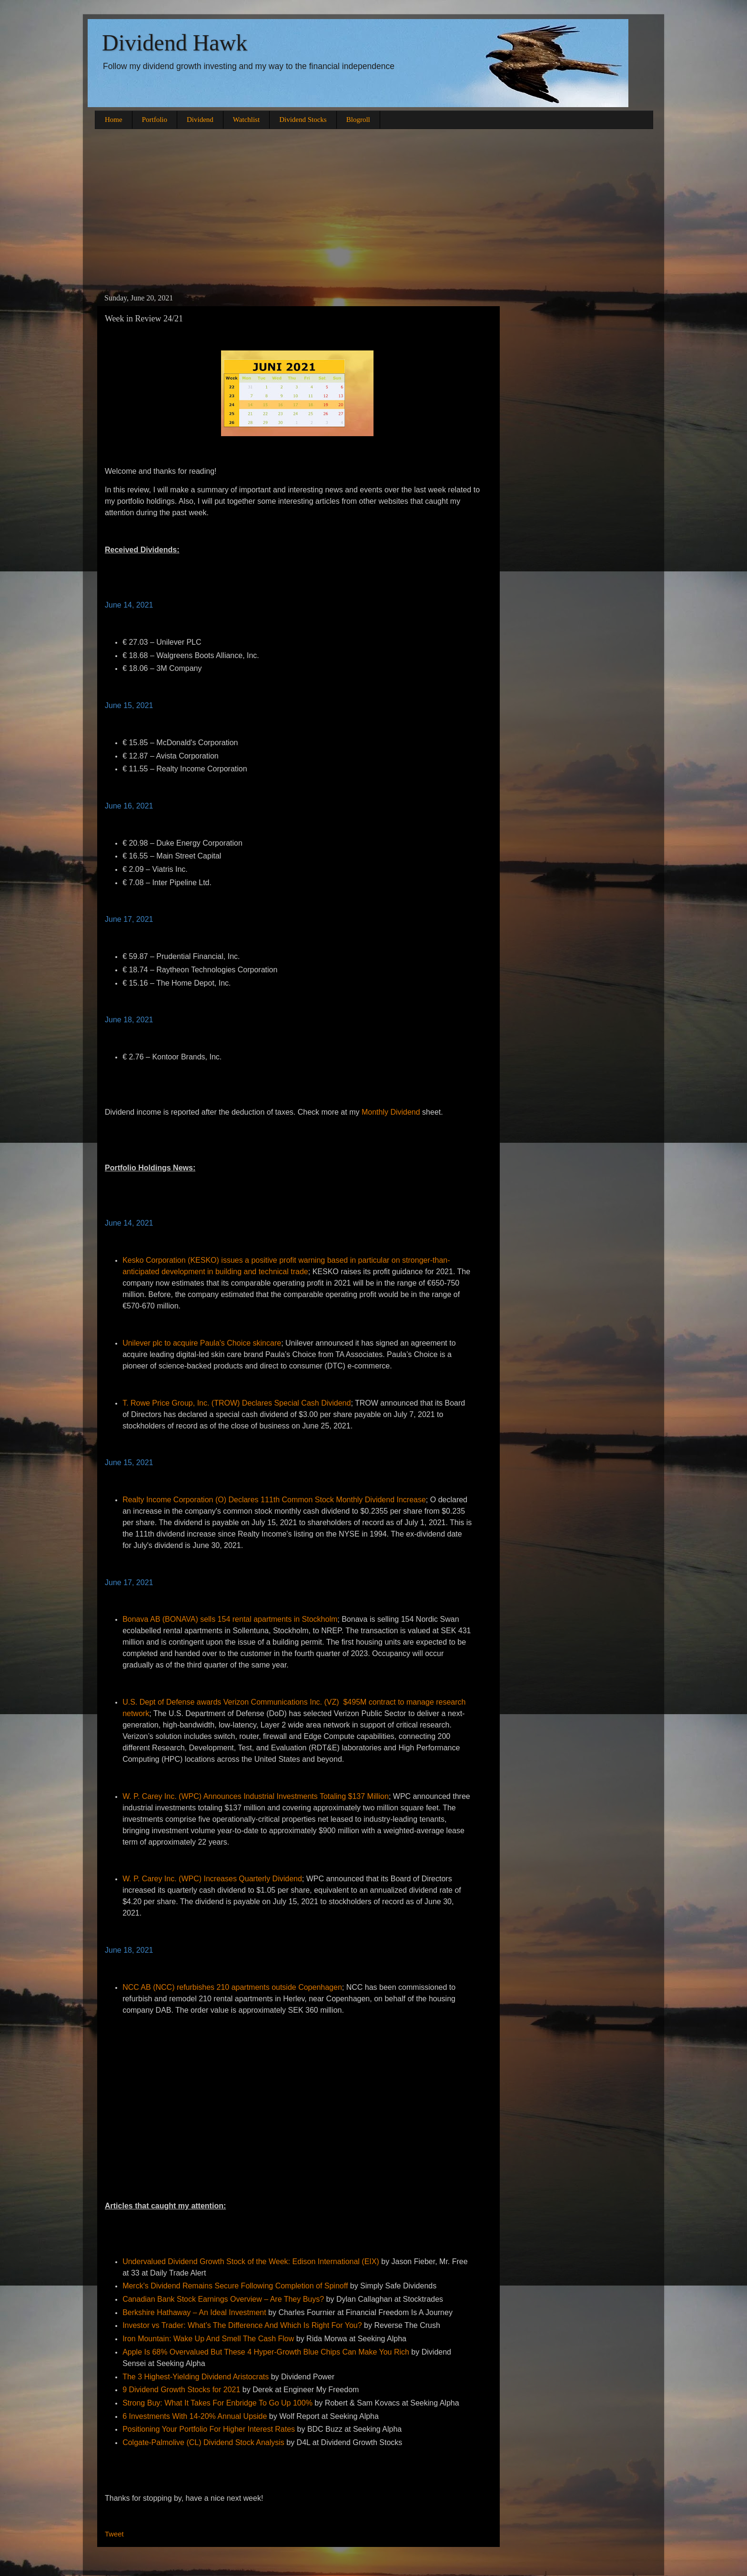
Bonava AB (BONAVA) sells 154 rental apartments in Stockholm (229, 1619)
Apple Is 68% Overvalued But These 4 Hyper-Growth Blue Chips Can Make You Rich (265, 2352)
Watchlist (246, 119)
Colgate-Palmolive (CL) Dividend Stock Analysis (203, 2442)
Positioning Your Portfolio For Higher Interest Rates (208, 2429)
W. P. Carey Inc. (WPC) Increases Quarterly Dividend (212, 1879)
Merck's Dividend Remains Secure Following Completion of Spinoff (235, 2286)
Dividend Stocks (303, 119)
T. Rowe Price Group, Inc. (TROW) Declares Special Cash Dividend (236, 1403)
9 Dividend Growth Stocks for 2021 (181, 2390)
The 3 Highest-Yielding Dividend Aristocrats (195, 2377)
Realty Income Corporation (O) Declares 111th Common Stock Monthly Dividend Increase (274, 1500)
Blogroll (358, 119)
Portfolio (154, 119)
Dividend (200, 119)
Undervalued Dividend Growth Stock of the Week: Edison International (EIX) (250, 2261)
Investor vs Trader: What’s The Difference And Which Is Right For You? (242, 2325)
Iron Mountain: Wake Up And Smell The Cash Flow (208, 2339)
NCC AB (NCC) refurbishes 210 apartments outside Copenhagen (232, 1987)
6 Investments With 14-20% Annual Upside (194, 2416)
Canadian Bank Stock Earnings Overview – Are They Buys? (223, 2299)
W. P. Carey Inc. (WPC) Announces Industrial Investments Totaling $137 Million (255, 1796)
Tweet (114, 2534)
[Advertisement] (373, 210)
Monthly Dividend (391, 1112)
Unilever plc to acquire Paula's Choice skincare (201, 1343)
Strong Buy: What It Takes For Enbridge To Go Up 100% (217, 2403)
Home (113, 119)
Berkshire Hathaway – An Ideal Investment (194, 2312)
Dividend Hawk (174, 42)
